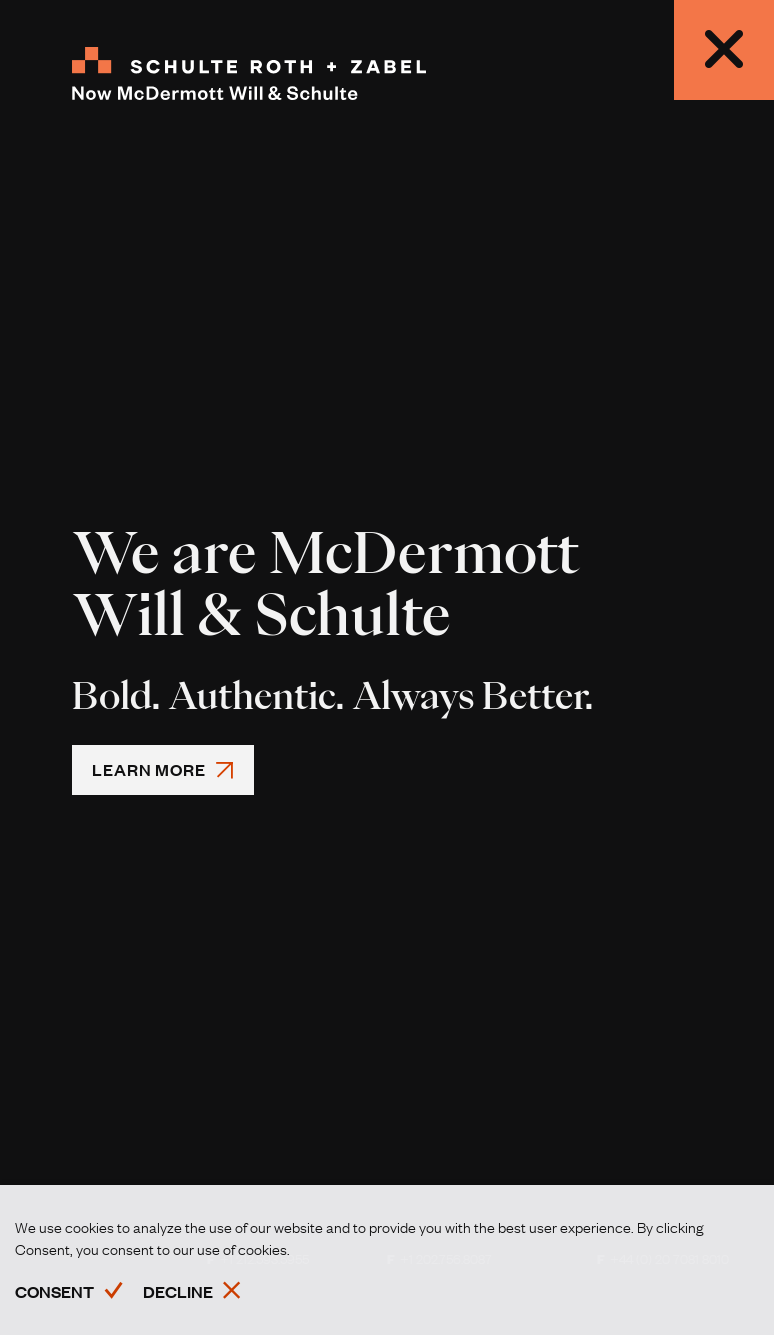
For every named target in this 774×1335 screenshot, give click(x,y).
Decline (178, 1291)
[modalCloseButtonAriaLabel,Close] (724, 50)
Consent (54, 1291)
